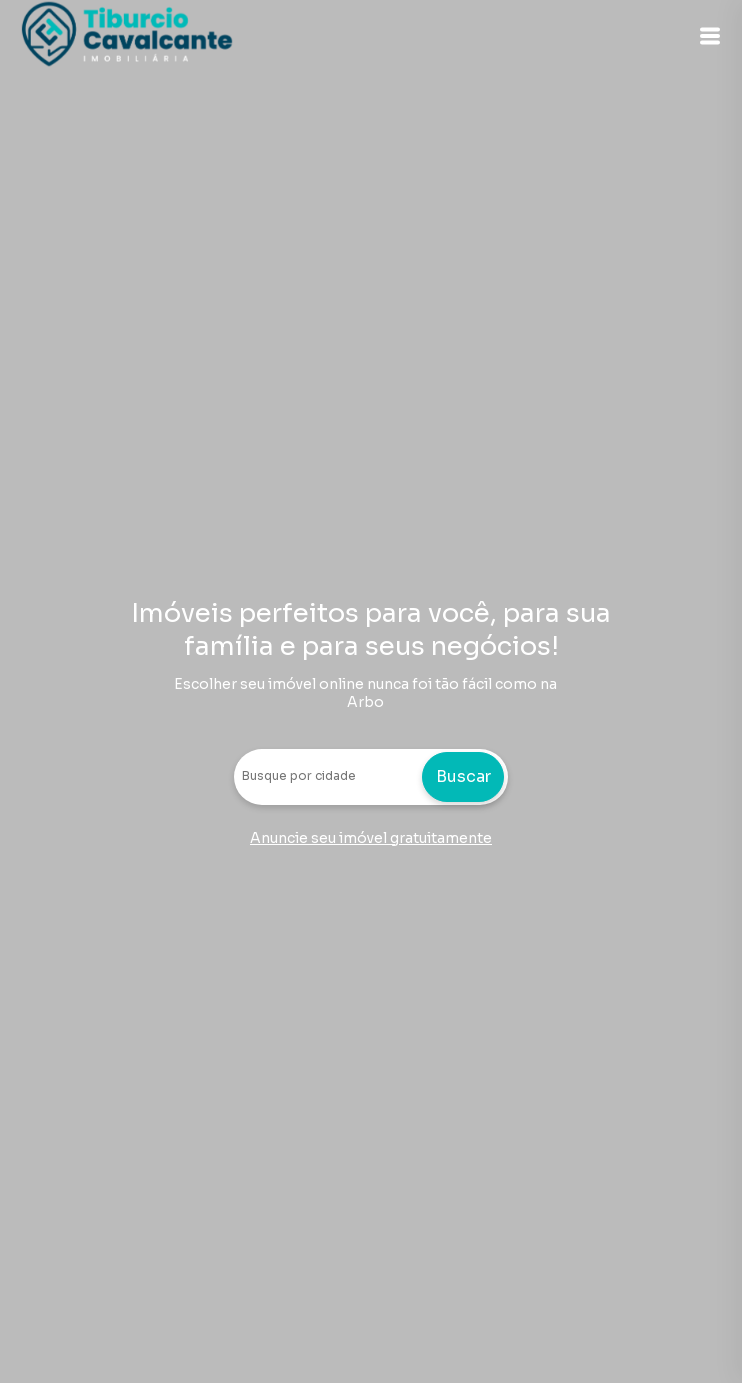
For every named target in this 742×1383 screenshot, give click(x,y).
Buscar (463, 776)
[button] (710, 36)
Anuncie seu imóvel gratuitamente (371, 838)
